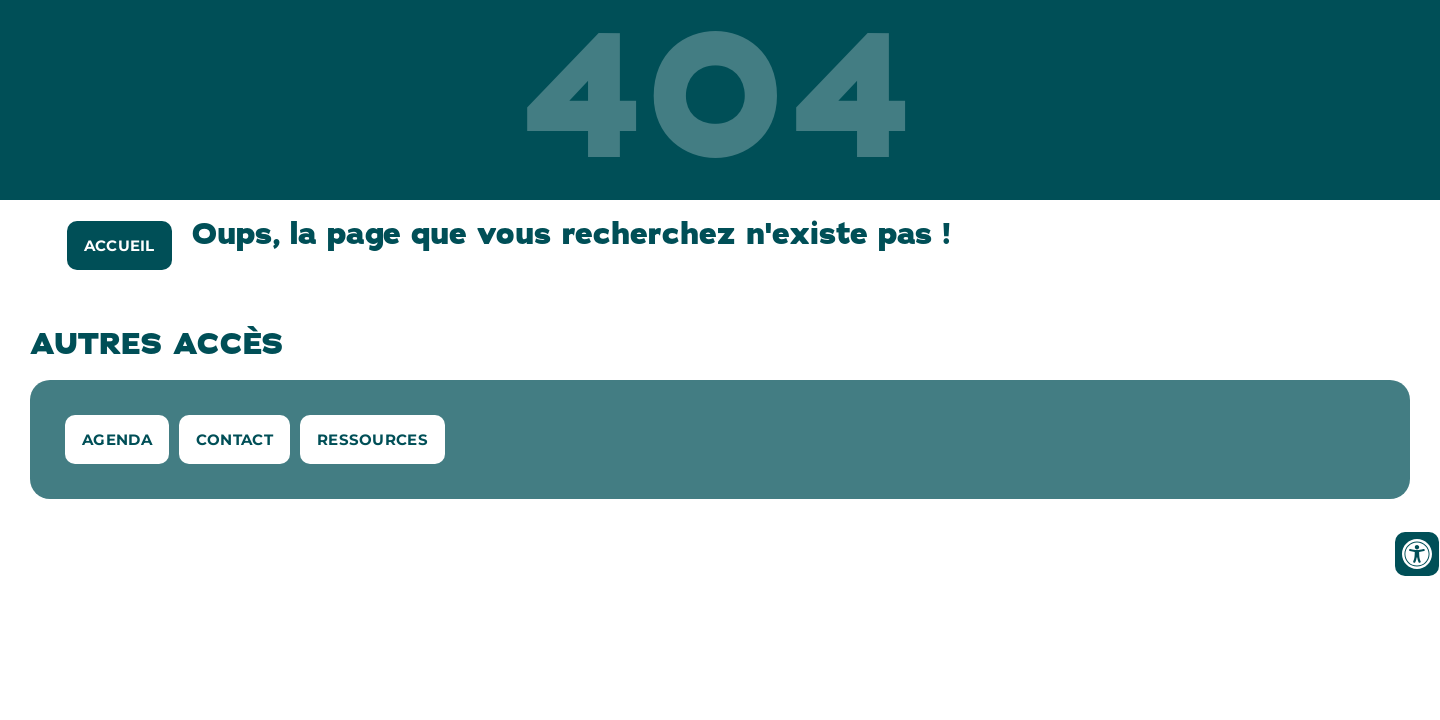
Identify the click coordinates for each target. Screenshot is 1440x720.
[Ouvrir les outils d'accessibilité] (1417, 554)
